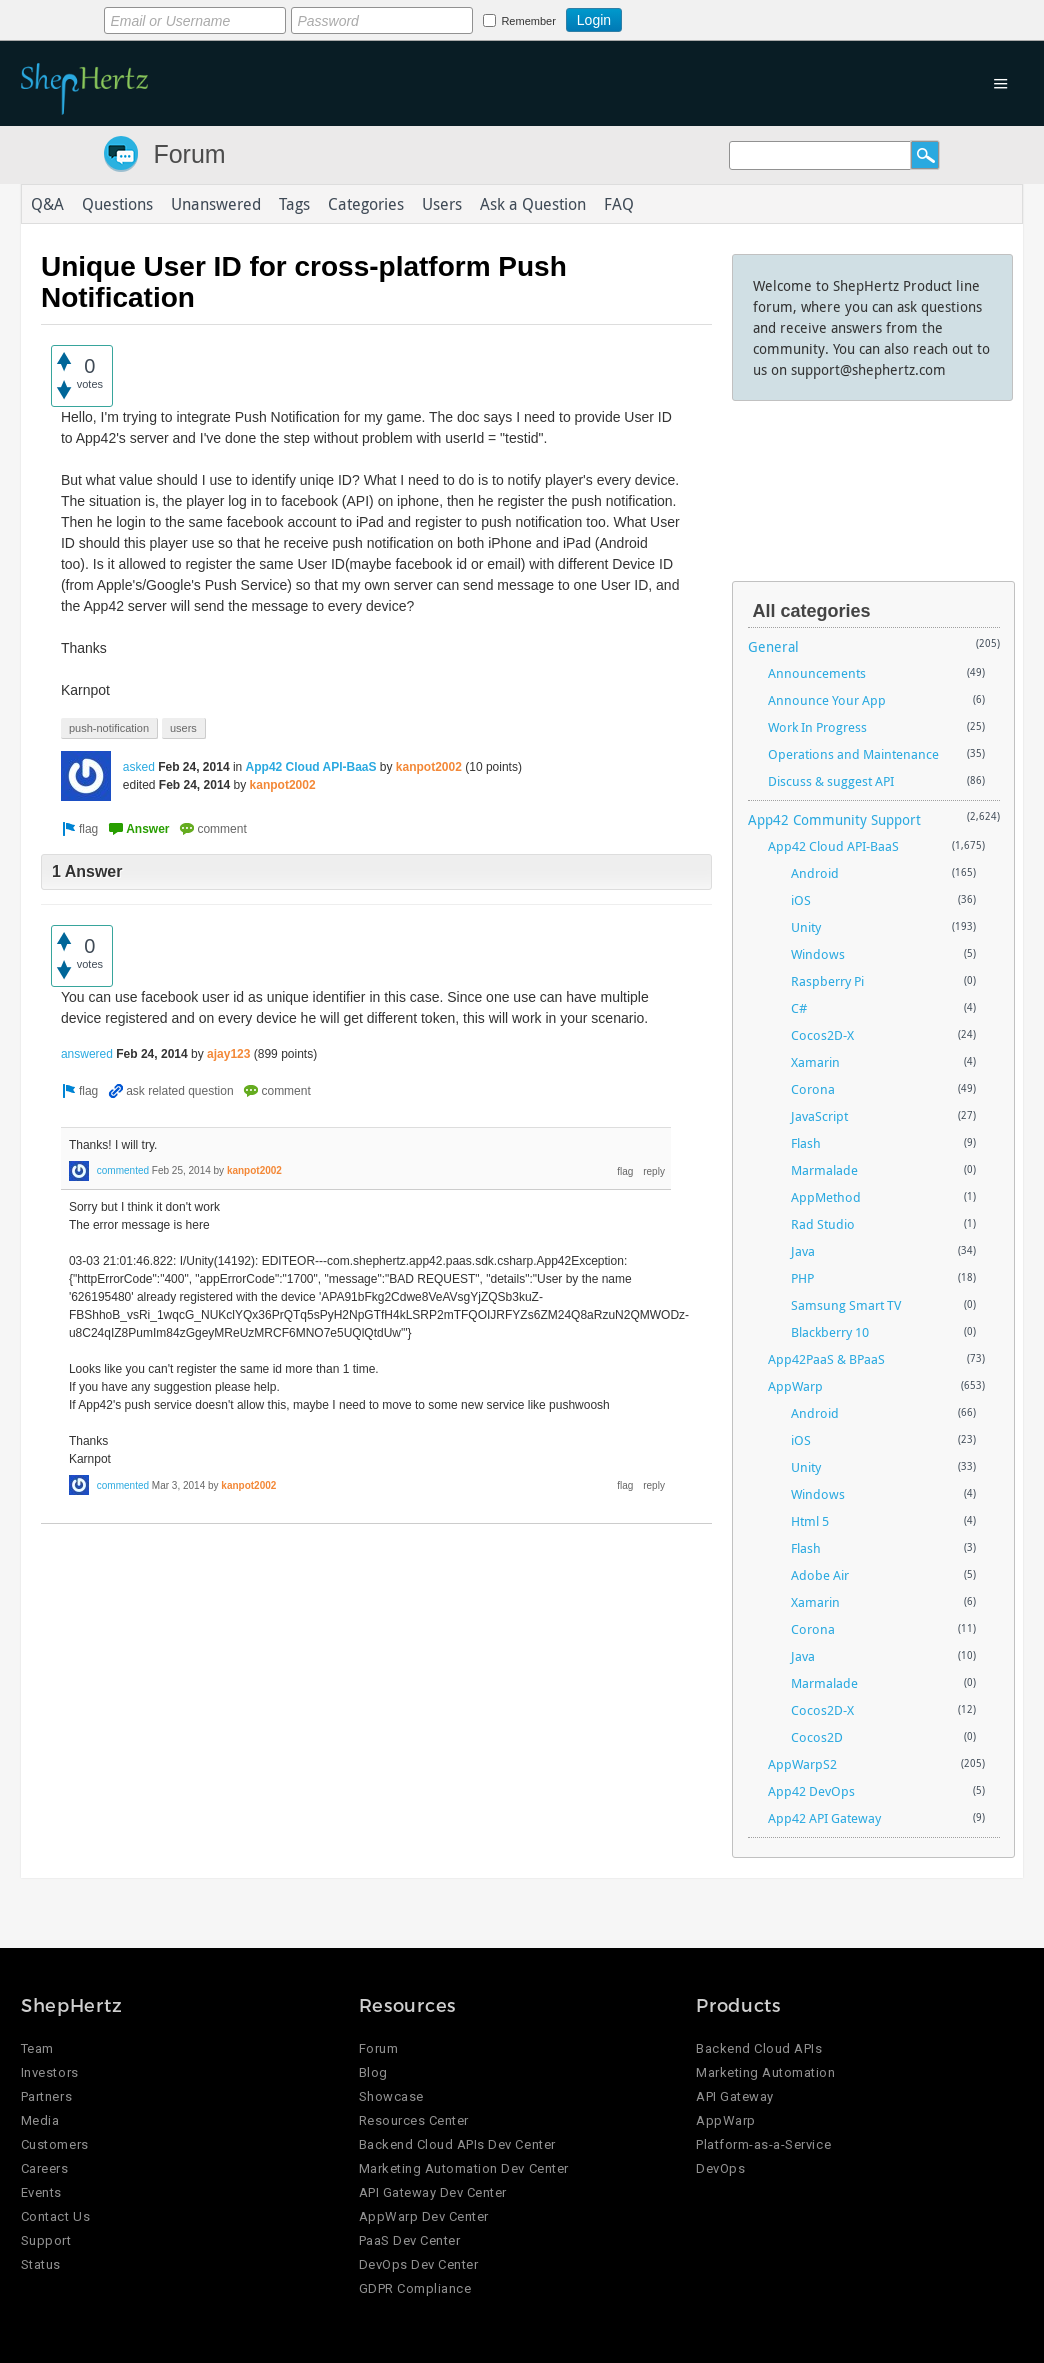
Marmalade (824, 1170)
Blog (373, 2072)
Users (442, 204)
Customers (55, 2144)
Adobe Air (820, 1575)
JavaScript (819, 1116)
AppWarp (795, 1386)
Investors (50, 2072)
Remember (528, 21)
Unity (806, 927)
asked (139, 767)
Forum (189, 154)
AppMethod (826, 1197)
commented (123, 1170)
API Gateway (735, 2096)
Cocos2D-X (822, 1035)
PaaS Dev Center (410, 2240)
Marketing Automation (765, 2072)
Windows (818, 954)
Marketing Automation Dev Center (464, 2168)
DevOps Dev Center (419, 2264)
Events (41, 2192)
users (183, 728)
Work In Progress (817, 727)
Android (815, 873)
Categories (366, 204)
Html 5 (810, 1521)
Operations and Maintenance (853, 754)
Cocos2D (817, 1737)
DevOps (720, 2168)
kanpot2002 (429, 767)
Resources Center (414, 2120)
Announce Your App (827, 700)
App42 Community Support (834, 819)
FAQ (619, 204)
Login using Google (671, 17)
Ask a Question (533, 204)
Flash (806, 1143)
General (773, 646)
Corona (813, 1089)
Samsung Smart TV (846, 1305)
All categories (812, 611)
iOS (801, 900)
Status (41, 2264)
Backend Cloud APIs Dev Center (457, 2144)
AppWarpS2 (802, 1764)
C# (799, 1008)
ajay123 (228, 1054)
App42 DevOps (811, 1791)
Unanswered (216, 204)
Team (37, 2048)
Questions (117, 204)
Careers (45, 2168)
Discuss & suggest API (831, 781)
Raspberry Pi (827, 981)
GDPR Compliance (415, 2288)
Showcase (391, 2096)
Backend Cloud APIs (759, 2048)
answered (87, 1054)
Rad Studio (823, 1224)
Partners (46, 2096)
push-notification (109, 728)
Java (803, 1251)
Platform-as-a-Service (763, 2144)
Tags (294, 204)
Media (40, 2120)
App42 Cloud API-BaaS (311, 767)
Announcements (817, 673)
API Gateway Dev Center (433, 2192)
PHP (802, 1278)
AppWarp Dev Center (424, 2216)
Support (46, 2240)
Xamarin (815, 1062)
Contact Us (55, 2216)
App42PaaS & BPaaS (826, 1359)
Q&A (47, 204)
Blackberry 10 (830, 1332)
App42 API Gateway (824, 1818)
